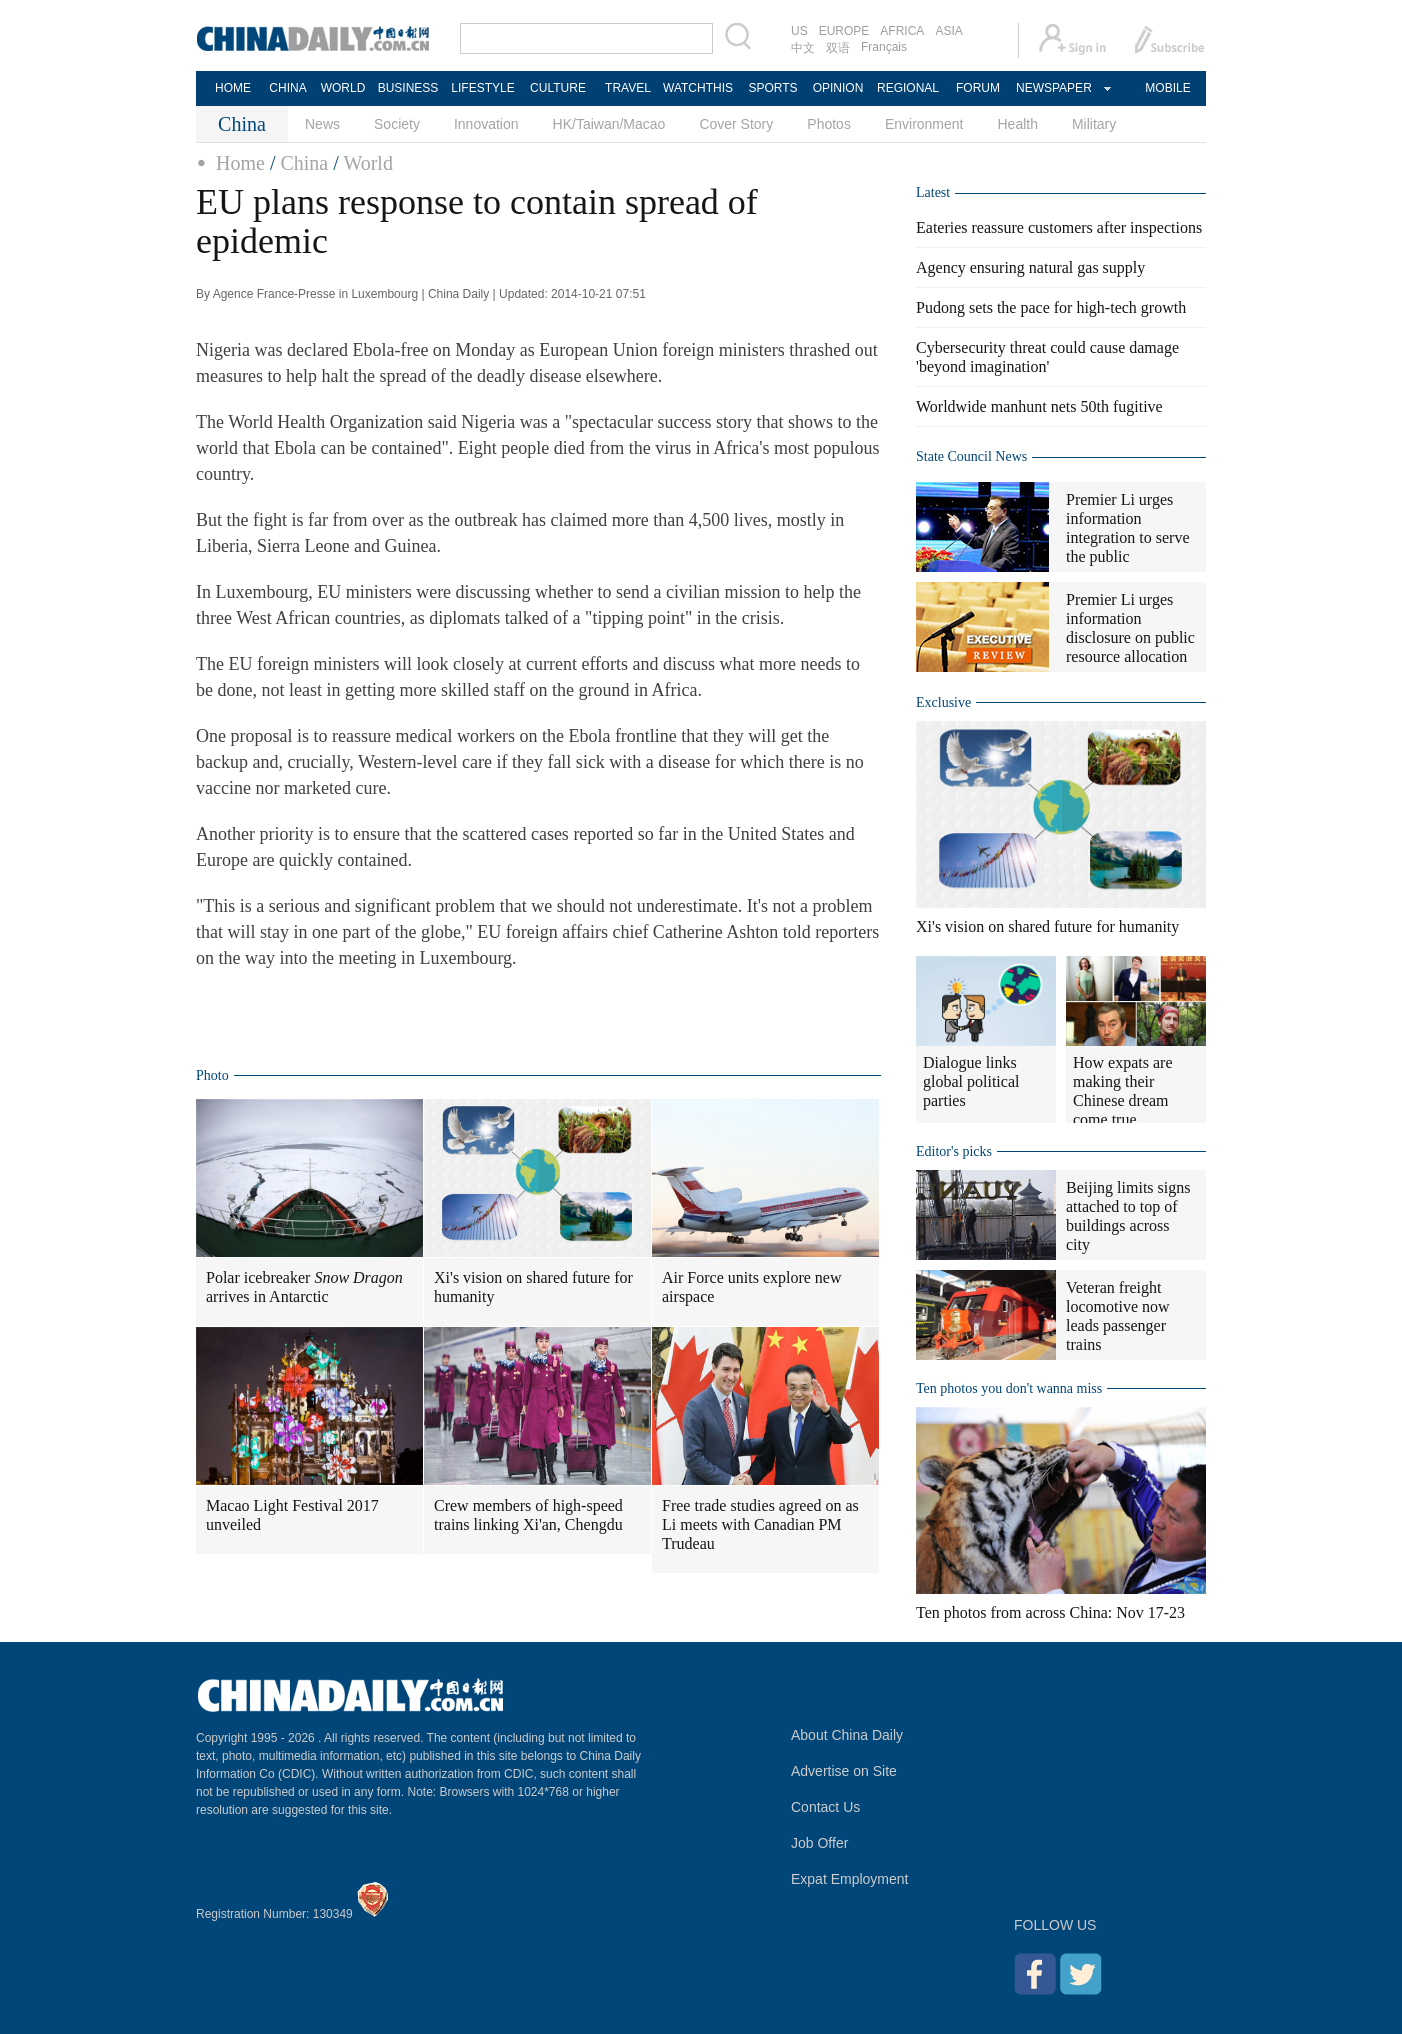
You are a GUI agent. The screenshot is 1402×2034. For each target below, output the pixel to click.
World (368, 163)
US (799, 31)
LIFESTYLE (482, 88)
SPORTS (772, 88)
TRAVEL (628, 88)
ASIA (948, 31)
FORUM (978, 88)
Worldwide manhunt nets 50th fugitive (1039, 406)
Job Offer (819, 1843)
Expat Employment (850, 1879)
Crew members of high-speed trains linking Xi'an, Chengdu (528, 1515)
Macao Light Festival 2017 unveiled (292, 1515)
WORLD (343, 88)
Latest (933, 192)
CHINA (287, 88)
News (322, 124)
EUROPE (844, 31)
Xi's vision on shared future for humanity (533, 1287)
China (304, 163)
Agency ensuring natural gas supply (1030, 267)
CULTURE (558, 88)
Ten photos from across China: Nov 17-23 (1050, 1612)
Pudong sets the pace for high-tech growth (1051, 307)
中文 (803, 48)
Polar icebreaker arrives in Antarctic (304, 1287)
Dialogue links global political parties (971, 1081)
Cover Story (736, 124)
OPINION (838, 88)
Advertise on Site (844, 1771)
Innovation (486, 124)
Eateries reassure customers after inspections (1059, 227)
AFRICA (902, 31)
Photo (212, 1075)
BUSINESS (408, 88)
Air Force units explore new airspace (752, 1287)
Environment (924, 124)
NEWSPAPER (1053, 88)
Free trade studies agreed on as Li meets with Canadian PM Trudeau (760, 1524)
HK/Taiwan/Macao (609, 124)
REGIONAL (908, 88)
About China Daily (847, 1735)
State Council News (971, 456)
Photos (829, 124)
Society (397, 124)
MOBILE (1167, 88)
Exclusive (943, 702)
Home (240, 163)
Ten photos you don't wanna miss (1009, 1388)
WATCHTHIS (698, 88)
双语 (838, 48)
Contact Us (825, 1807)
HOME (233, 88)
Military (1094, 124)
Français (884, 47)
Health (1017, 124)
